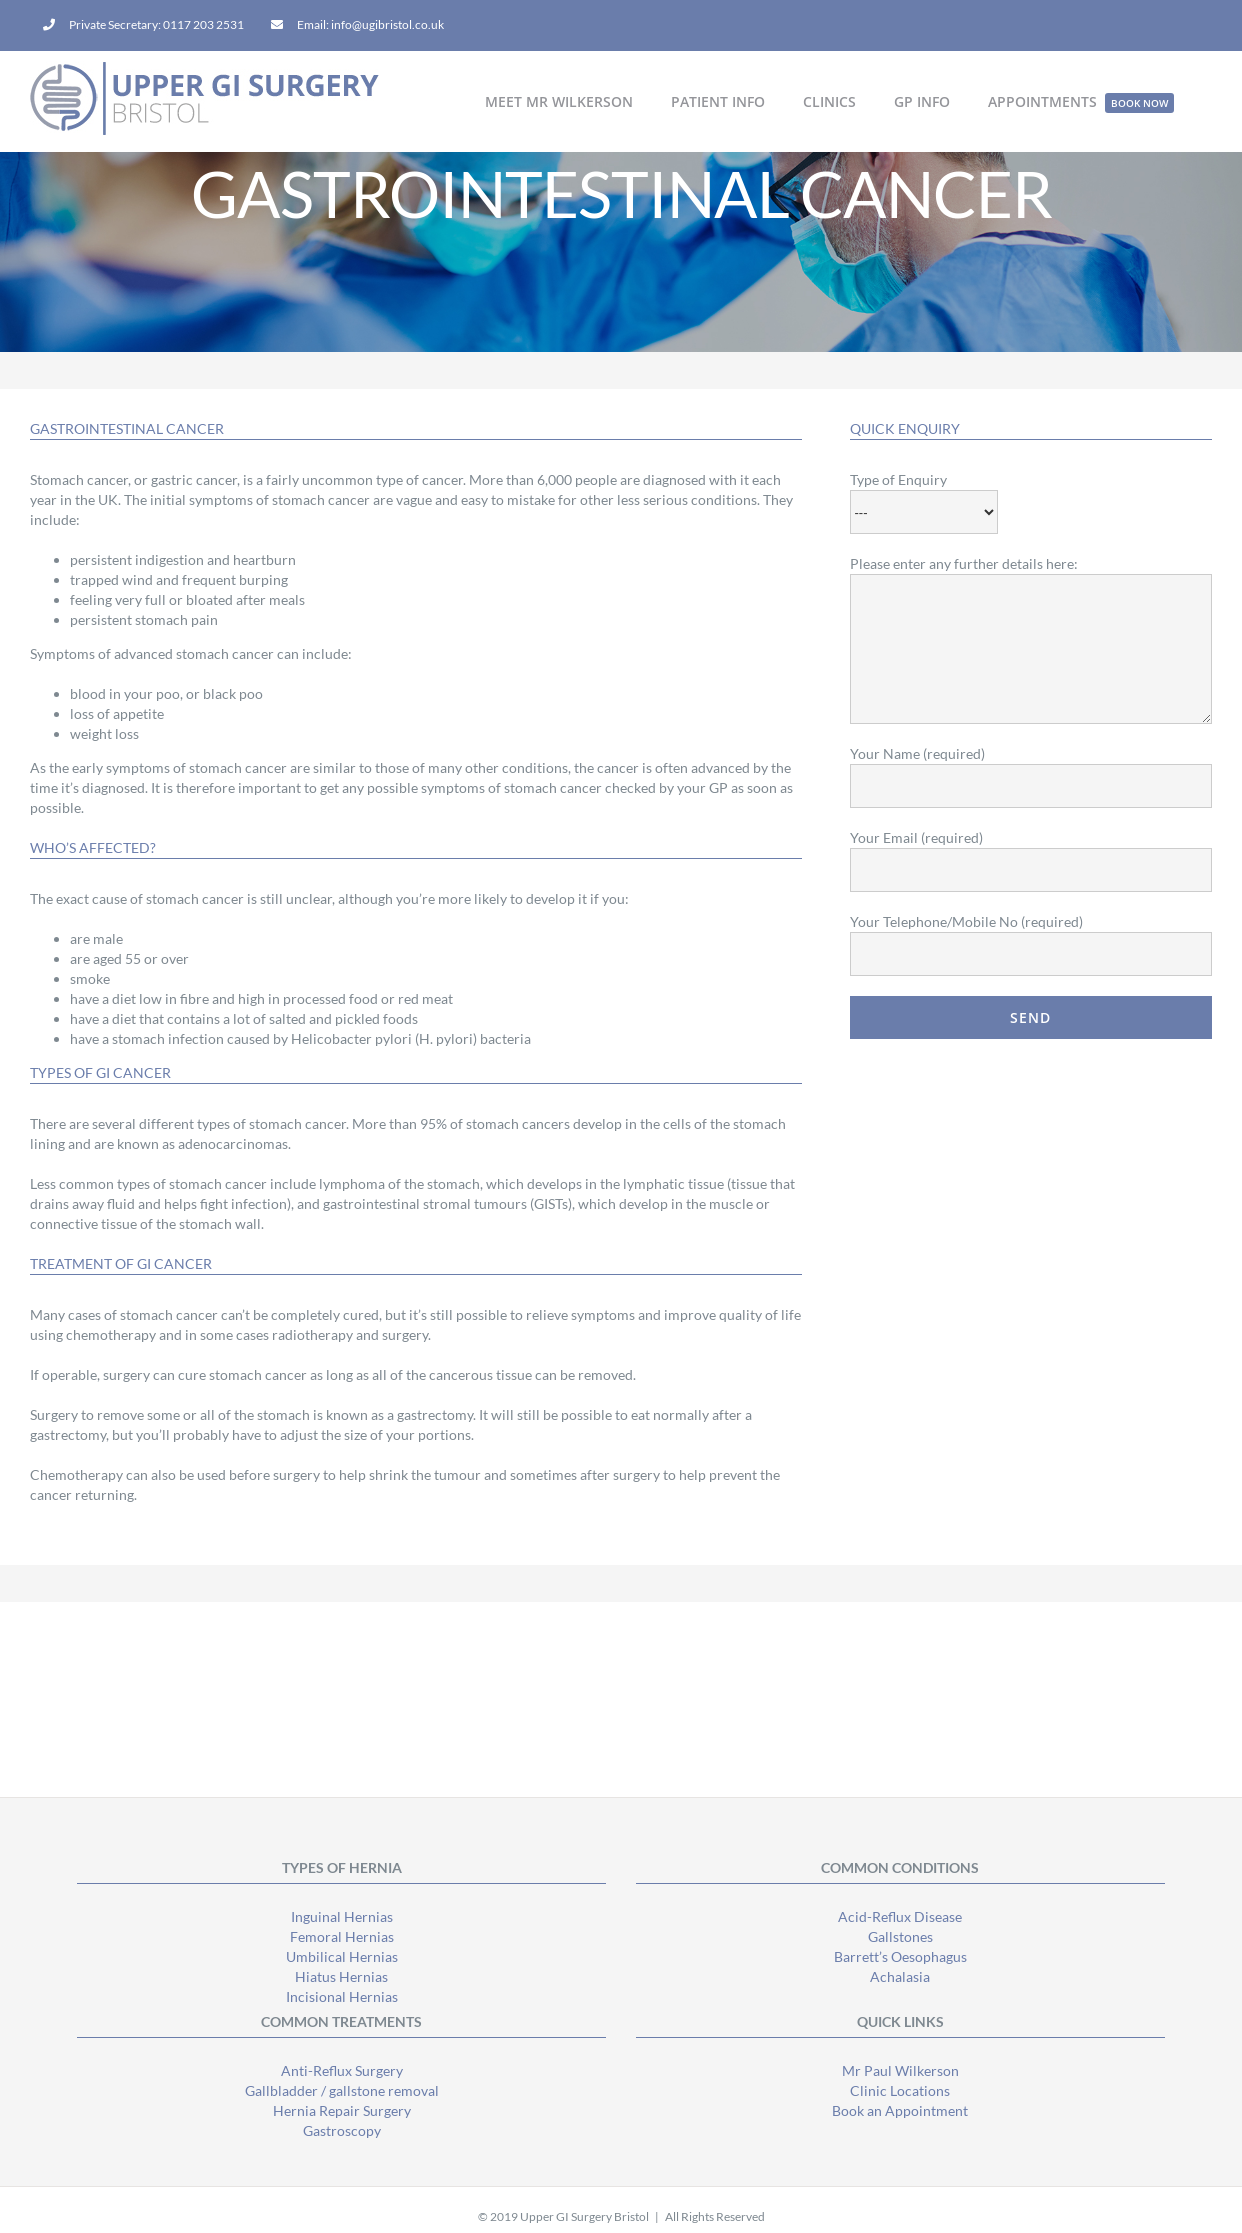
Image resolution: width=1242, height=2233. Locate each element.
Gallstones (900, 1936)
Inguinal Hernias (342, 1916)
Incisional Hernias (342, 1996)
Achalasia (900, 1976)
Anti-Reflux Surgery (342, 2070)
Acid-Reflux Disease (900, 1916)
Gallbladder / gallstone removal (342, 2090)
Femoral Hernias (342, 1936)
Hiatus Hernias (341, 1976)
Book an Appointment (900, 2110)
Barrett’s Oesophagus (900, 1956)
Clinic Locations (900, 2090)
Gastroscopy (342, 2130)
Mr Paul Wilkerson (900, 2070)
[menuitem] (143, 25)
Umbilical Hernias (342, 1956)
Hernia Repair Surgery (342, 2110)
